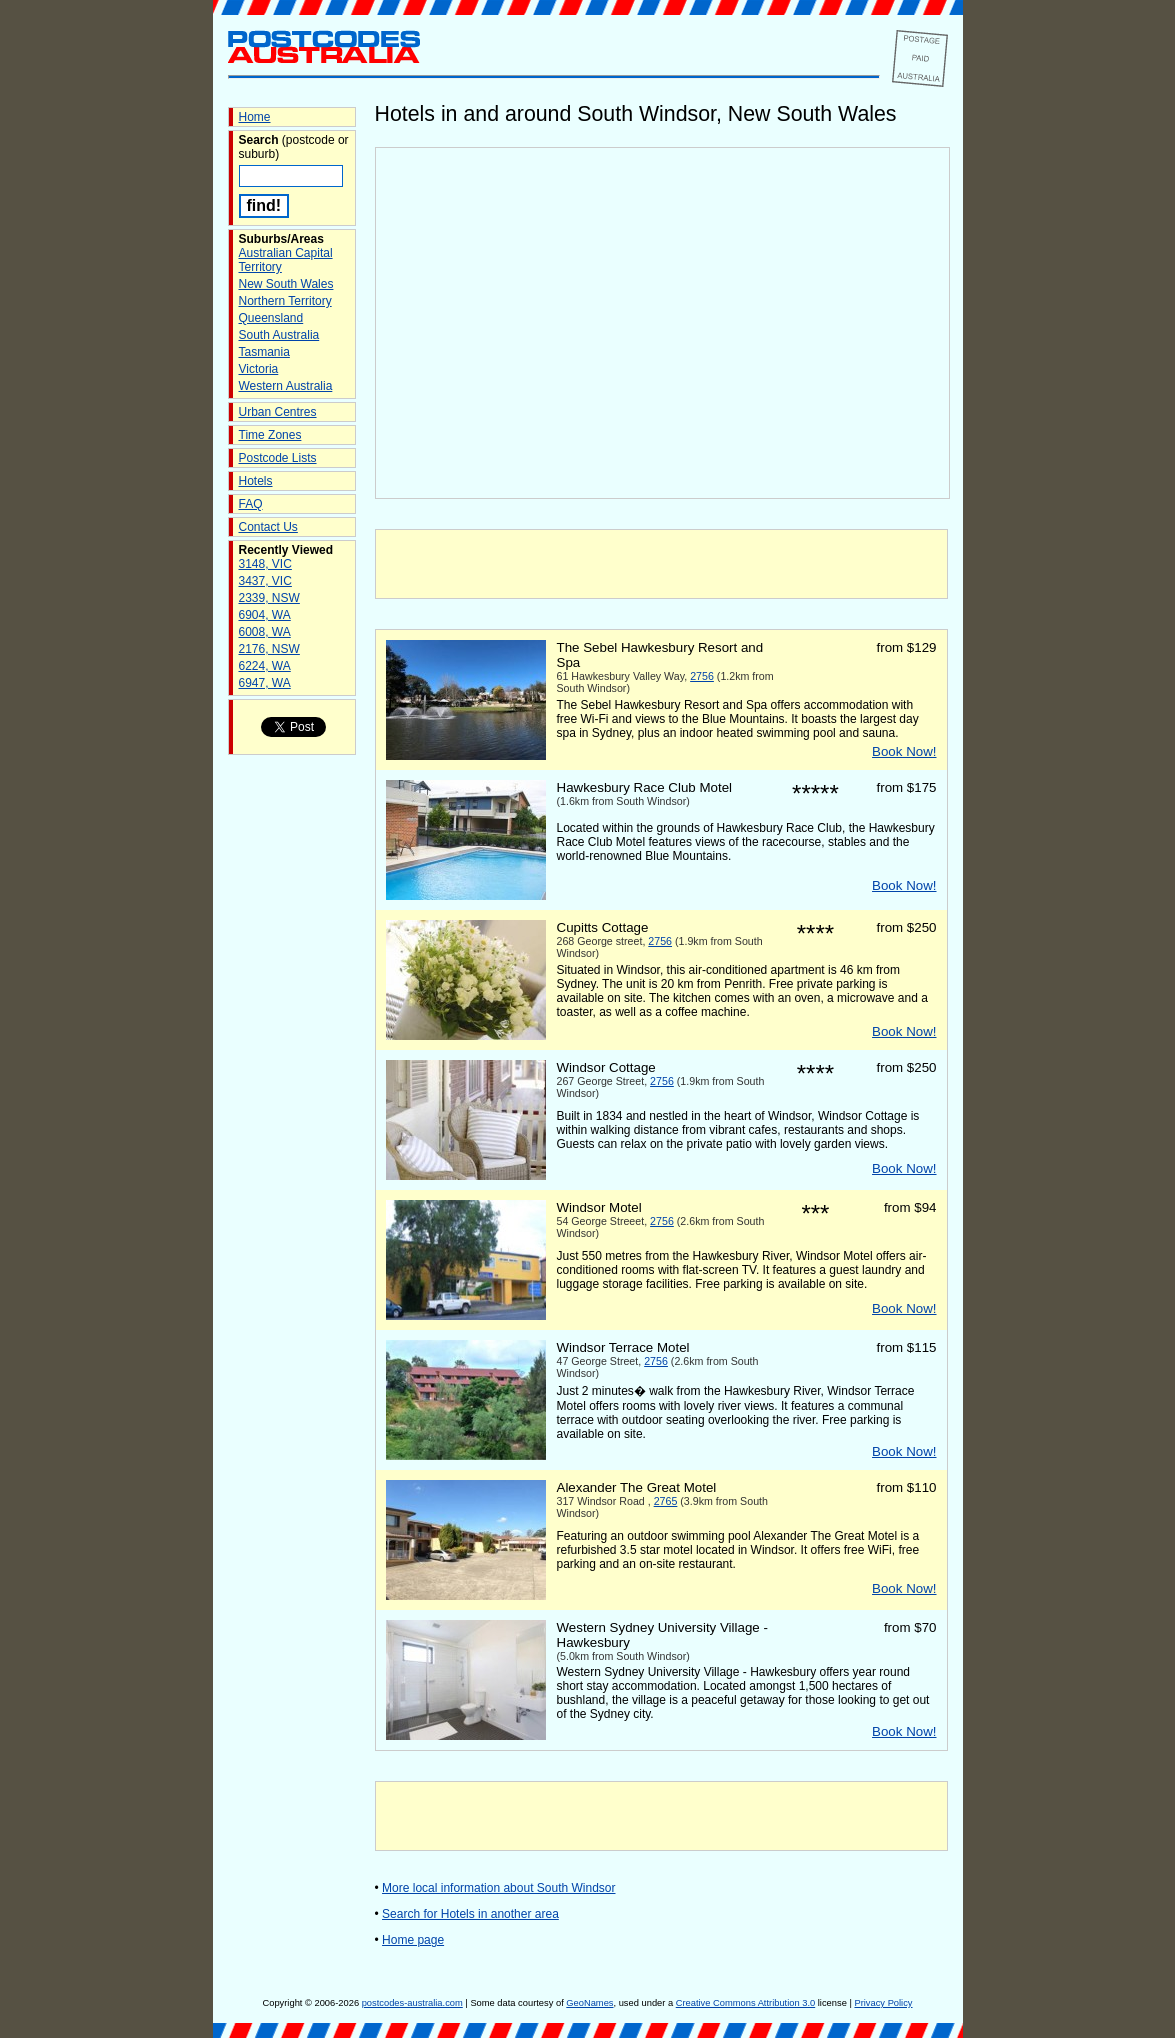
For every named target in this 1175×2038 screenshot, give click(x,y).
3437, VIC (265, 581)
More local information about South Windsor (498, 1888)
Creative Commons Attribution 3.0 (745, 2003)
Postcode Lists (278, 458)
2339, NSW (269, 598)
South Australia (279, 335)
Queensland (271, 318)
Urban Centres (278, 412)
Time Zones (270, 435)
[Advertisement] (661, 564)
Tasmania (264, 352)
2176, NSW (269, 649)
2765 (666, 1501)
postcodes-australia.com (412, 2003)
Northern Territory (285, 301)
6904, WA (265, 615)
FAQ (251, 504)
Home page (413, 1940)
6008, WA (265, 632)
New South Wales (286, 284)
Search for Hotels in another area (470, 1914)
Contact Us (268, 527)
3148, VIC (265, 564)
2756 (702, 676)
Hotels (256, 481)
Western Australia (286, 386)
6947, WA (265, 683)
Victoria (259, 369)
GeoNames (589, 2003)
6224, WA (265, 666)
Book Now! (904, 751)
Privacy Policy (883, 2003)
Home (255, 117)
